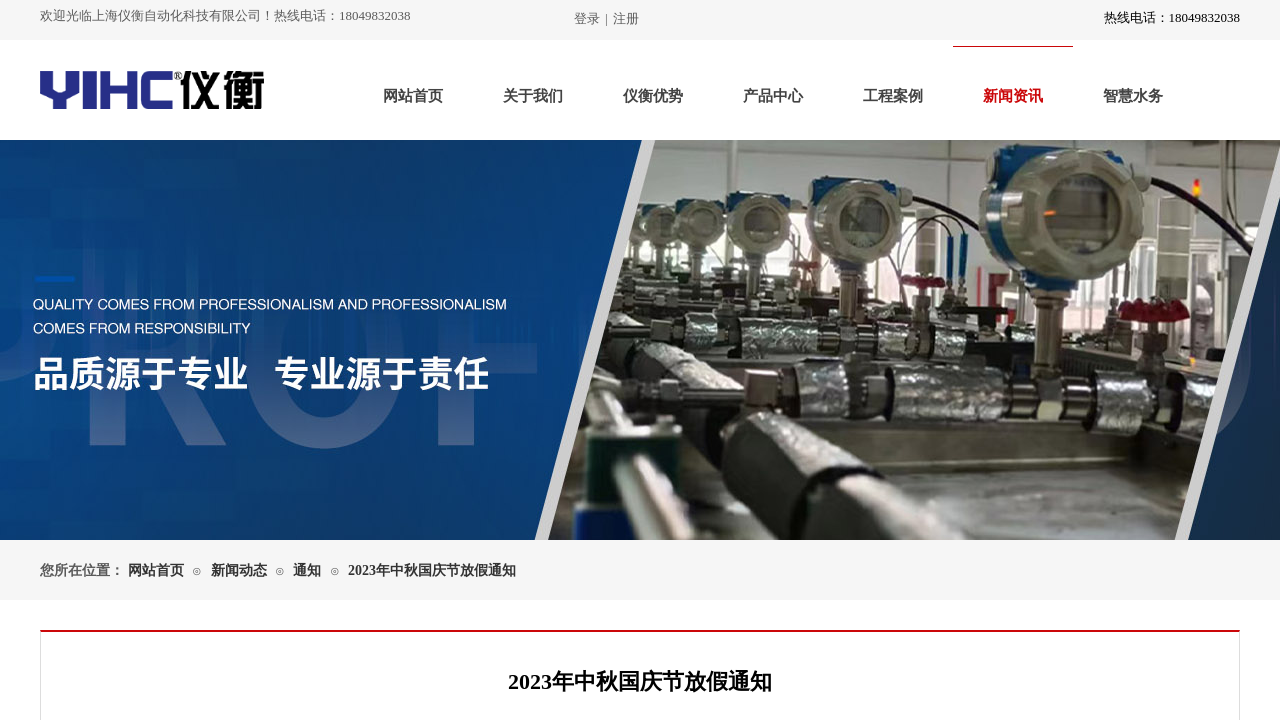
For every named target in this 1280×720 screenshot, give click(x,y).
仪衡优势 (653, 96)
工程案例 (893, 96)
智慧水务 (1133, 96)
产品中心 (773, 96)
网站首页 (413, 96)
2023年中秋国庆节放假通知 (432, 570)
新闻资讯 (1013, 96)
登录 (587, 18)
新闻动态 (239, 570)
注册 (626, 18)
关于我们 (533, 96)
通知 (307, 570)
